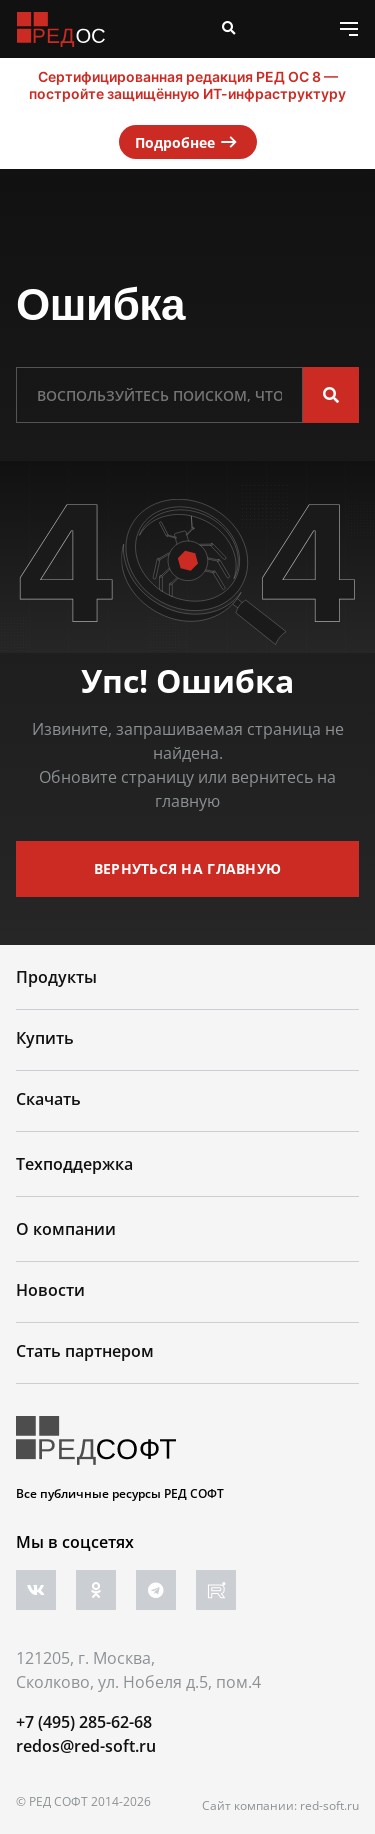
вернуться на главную (188, 868)
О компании (66, 1229)
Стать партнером (85, 1351)
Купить (45, 1038)
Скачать (48, 1099)
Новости (50, 1290)
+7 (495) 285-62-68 (84, 1722)
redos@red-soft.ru (86, 1746)
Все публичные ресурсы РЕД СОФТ (120, 1493)
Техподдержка (74, 1164)
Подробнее (188, 142)
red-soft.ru (329, 1805)
